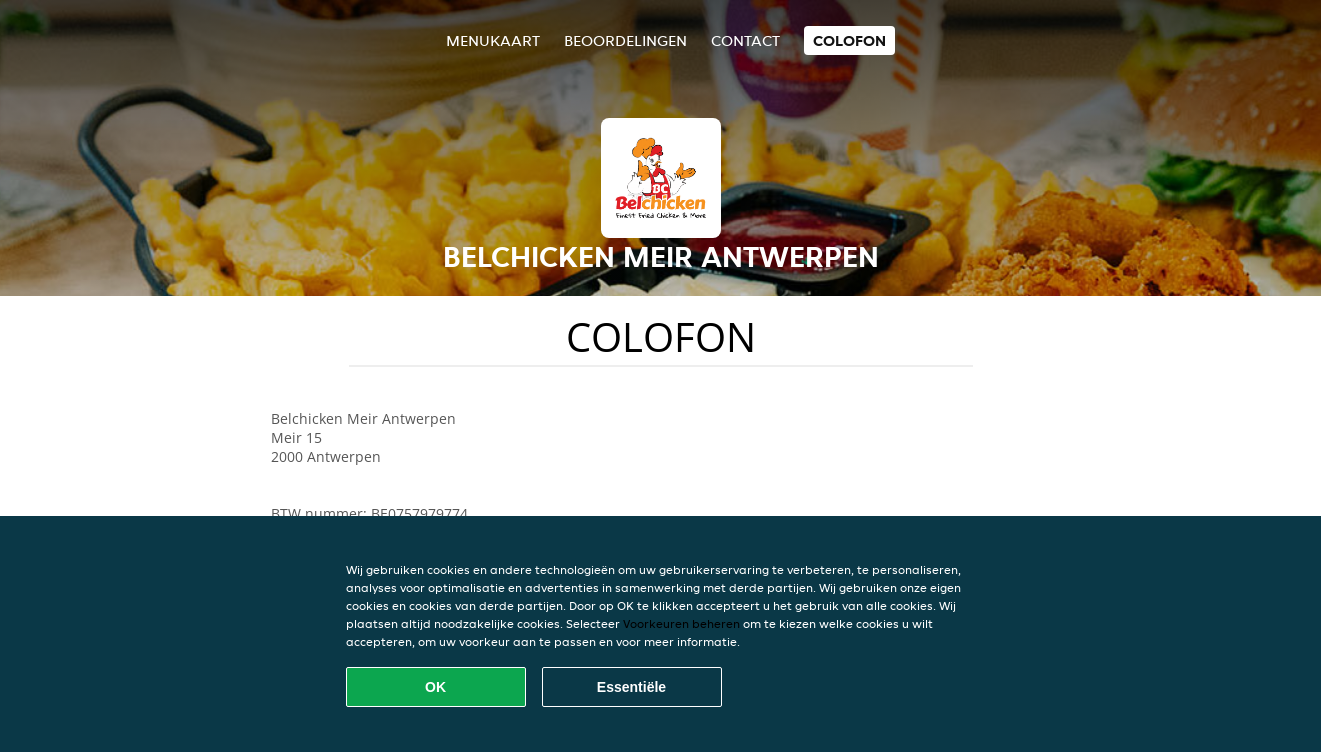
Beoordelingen (625, 40)
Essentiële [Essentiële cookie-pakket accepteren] (631, 687)
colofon (849, 40)
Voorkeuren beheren (681, 623)
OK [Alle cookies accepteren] (435, 687)
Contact (745, 40)
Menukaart (493, 40)
